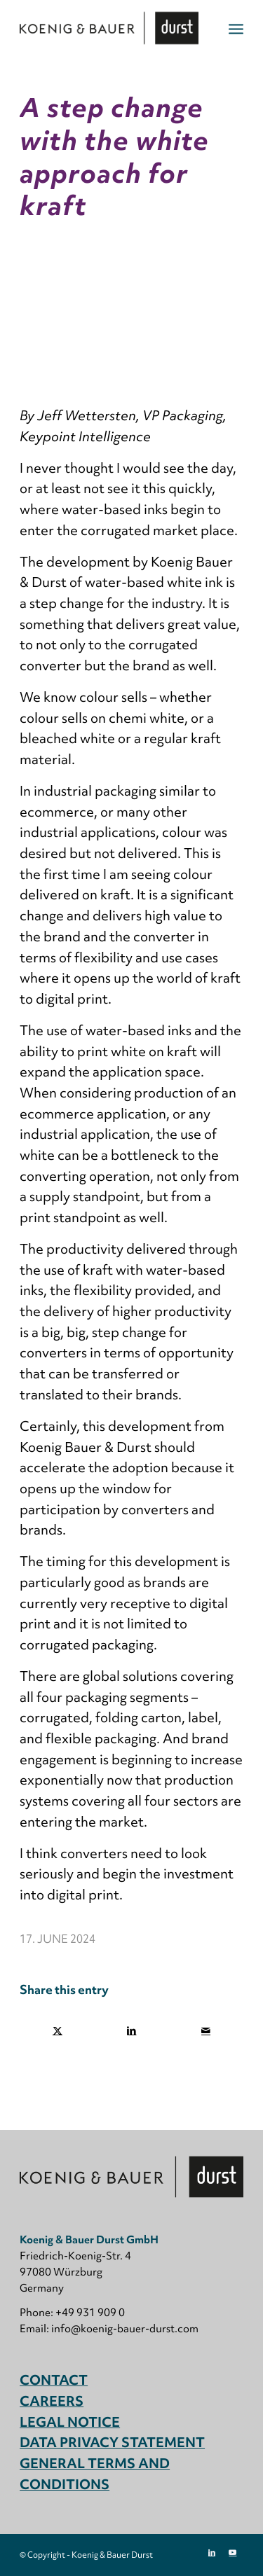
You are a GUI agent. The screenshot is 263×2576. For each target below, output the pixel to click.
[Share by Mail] (206, 2031)
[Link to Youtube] (232, 2552)
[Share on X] (57, 2031)
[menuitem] (236, 28)
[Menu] (236, 28)
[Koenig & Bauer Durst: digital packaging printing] (109, 28)
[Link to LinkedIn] (211, 2552)
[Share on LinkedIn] (132, 2031)
